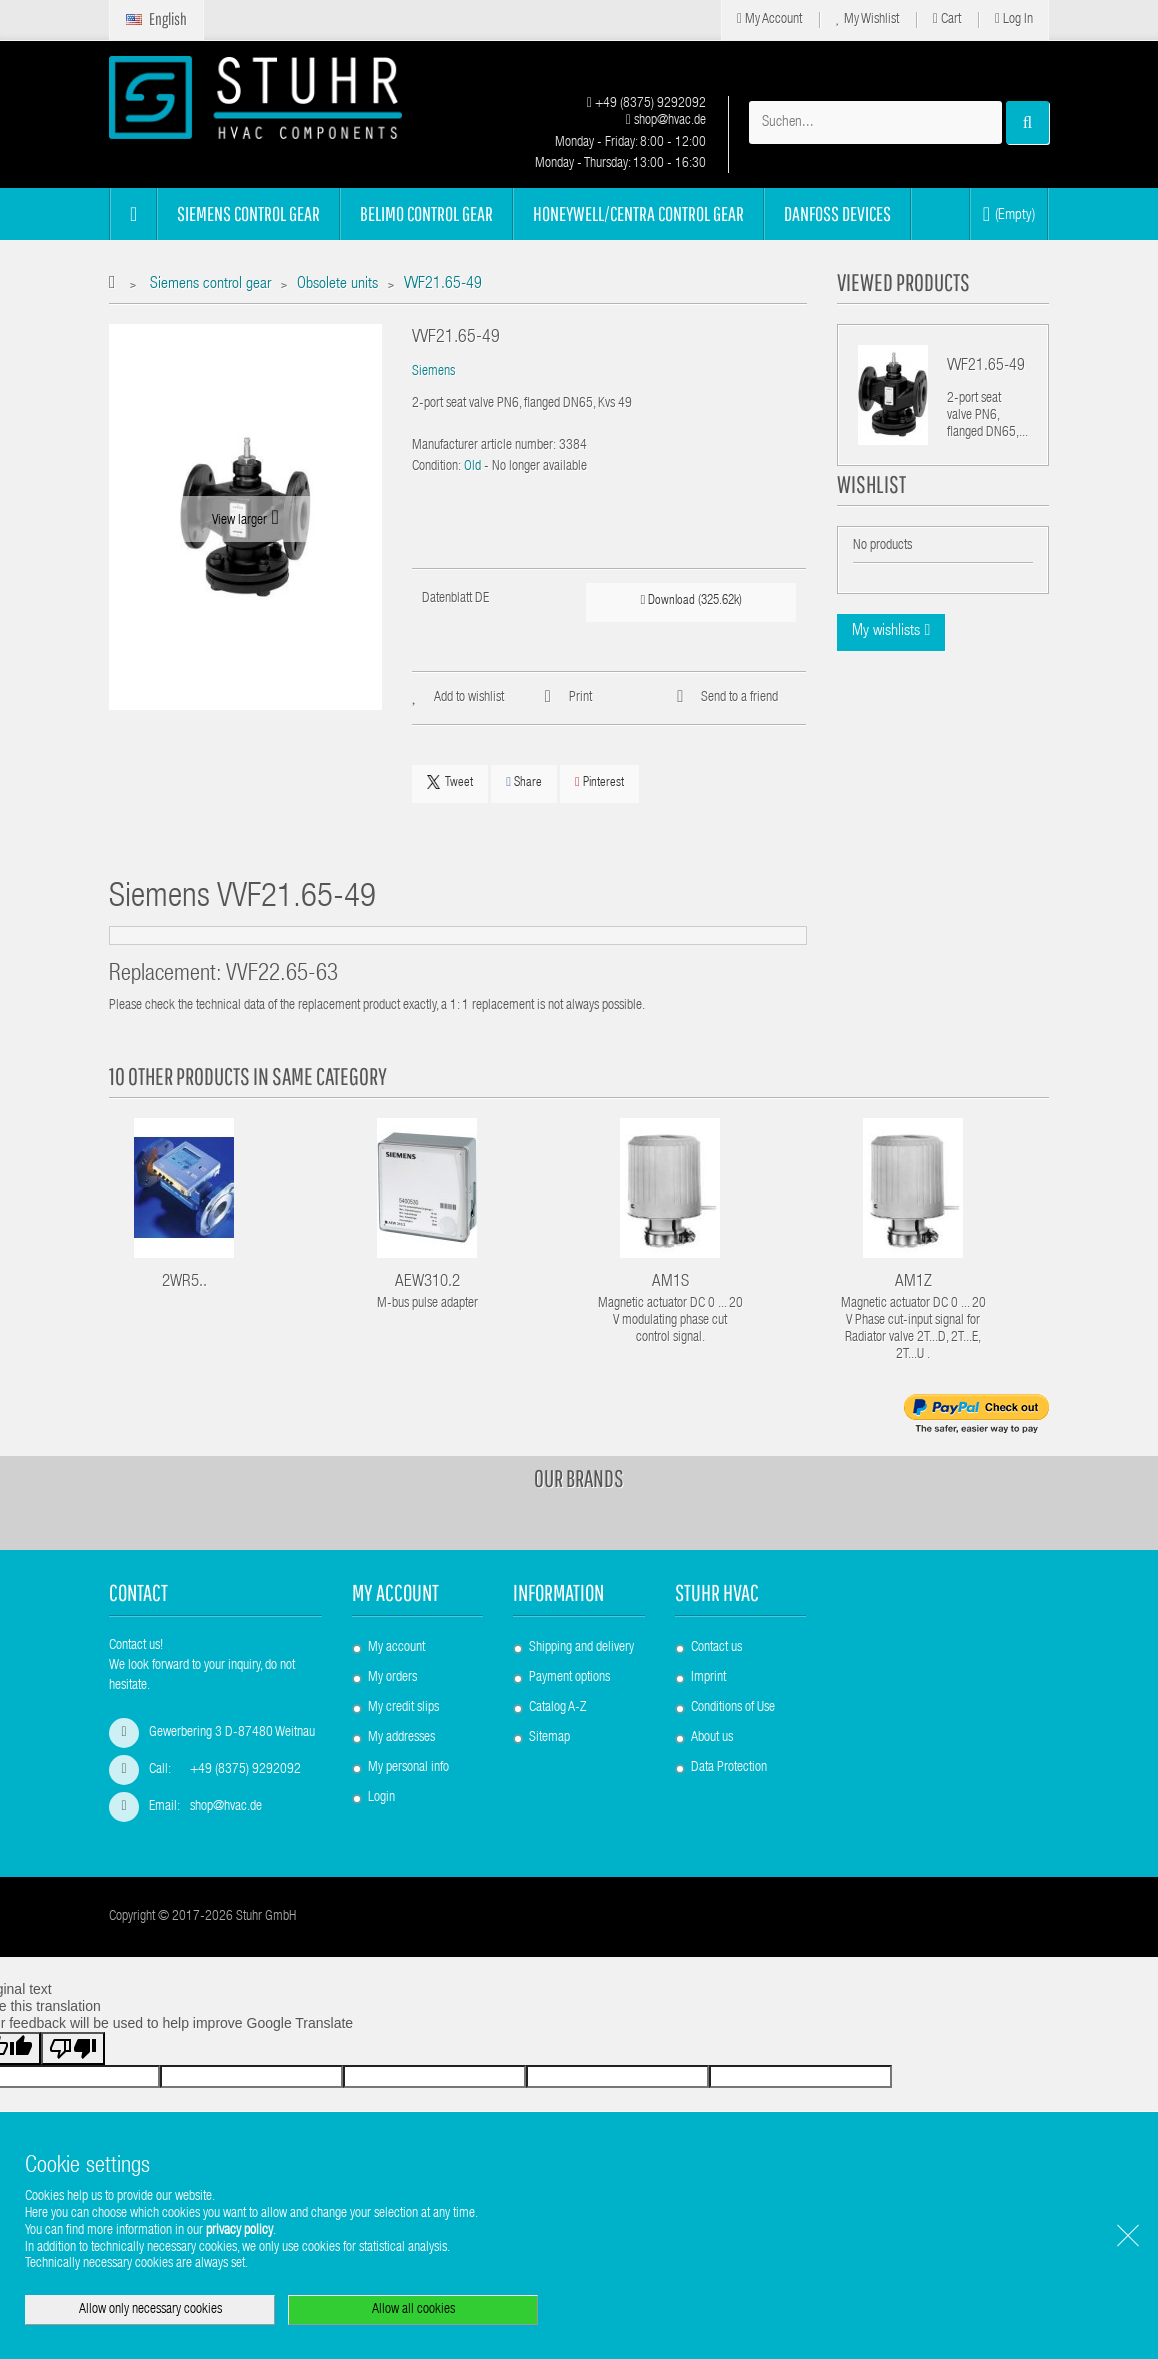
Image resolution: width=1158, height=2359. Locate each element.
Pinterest (599, 782)
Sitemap (549, 1738)
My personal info (408, 1768)
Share (524, 782)
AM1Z (913, 1282)
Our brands (579, 1478)
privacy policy (239, 2231)
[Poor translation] (73, 2063)
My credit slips (403, 1708)
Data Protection (729, 1768)
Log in (1014, 19)
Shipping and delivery (581, 1648)
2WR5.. (184, 1282)
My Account (769, 19)
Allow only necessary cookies (150, 2310)
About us (712, 1738)
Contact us (716, 1648)
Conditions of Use (733, 1708)
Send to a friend (739, 698)
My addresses (401, 1738)
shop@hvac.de (666, 121)
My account (395, 1592)
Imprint (708, 1678)
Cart (947, 19)
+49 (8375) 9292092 (646, 104)
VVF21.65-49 (986, 367)
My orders (392, 1678)
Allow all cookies (413, 2310)
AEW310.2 (427, 1282)
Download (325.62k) (692, 600)
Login (381, 1798)
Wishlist (871, 508)
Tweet (450, 782)
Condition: (436, 467)
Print (580, 698)
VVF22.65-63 (282, 975)
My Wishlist (867, 19)
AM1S (670, 1282)
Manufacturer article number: (484, 446)
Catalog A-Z (557, 1708)
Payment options (569, 1678)
